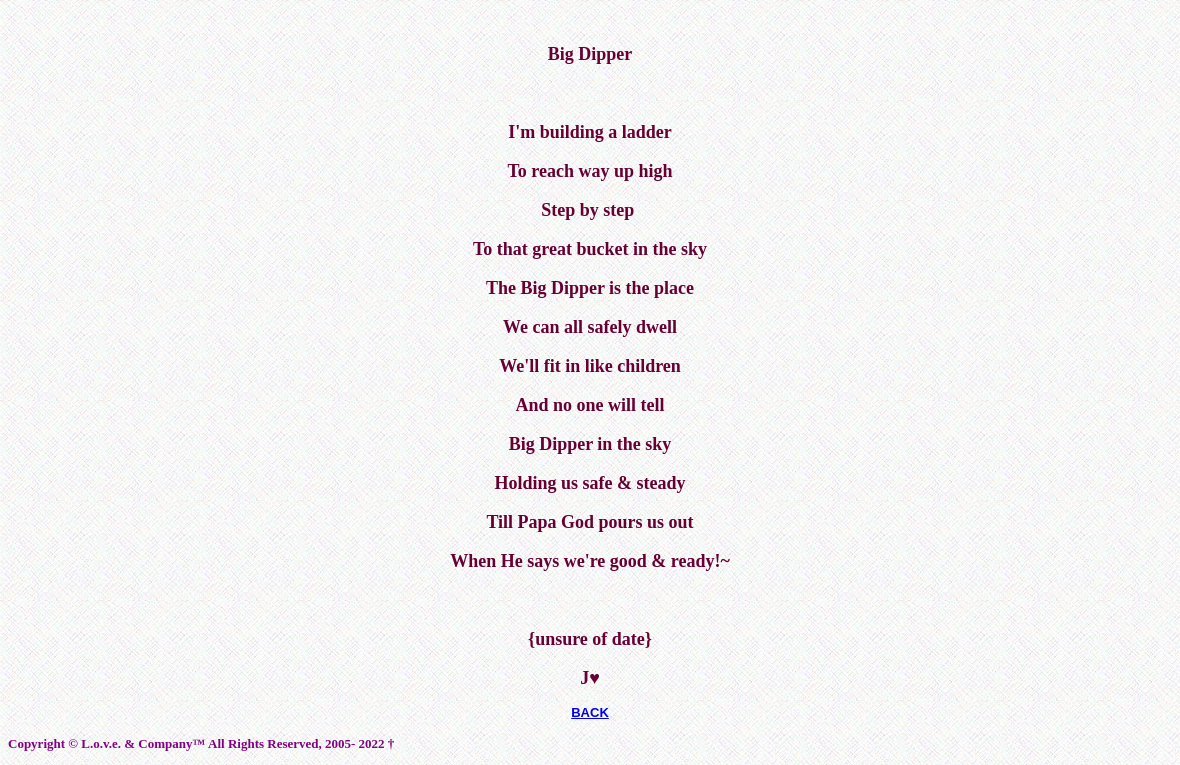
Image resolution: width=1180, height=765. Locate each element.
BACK (590, 712)
